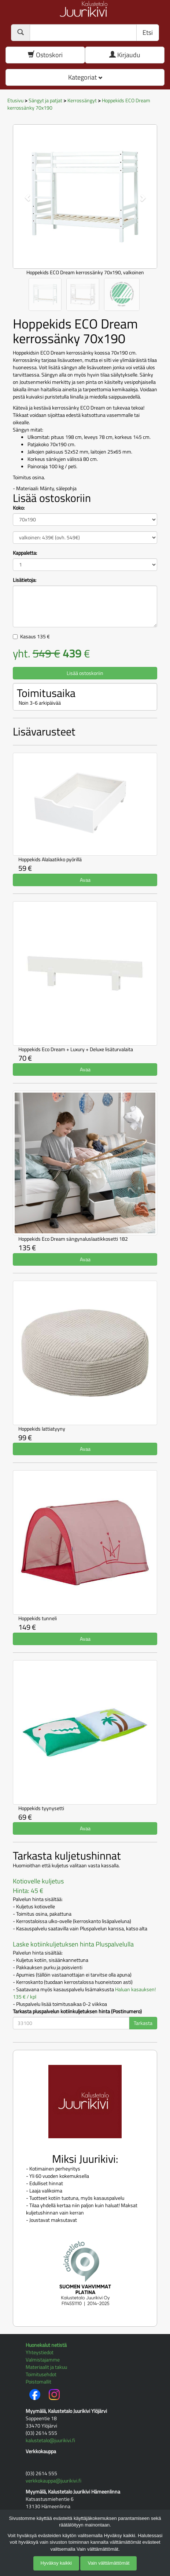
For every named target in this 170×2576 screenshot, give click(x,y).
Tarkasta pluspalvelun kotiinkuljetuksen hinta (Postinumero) (77, 2011)
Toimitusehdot (41, 2374)
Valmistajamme (43, 2359)
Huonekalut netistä (46, 2345)
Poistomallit (38, 2381)
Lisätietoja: (24, 580)
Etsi (148, 32)
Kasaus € (35, 636)
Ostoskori (45, 55)
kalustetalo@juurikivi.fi (50, 2440)
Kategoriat (85, 77)
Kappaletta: (25, 553)
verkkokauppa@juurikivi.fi (53, 2480)
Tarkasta (143, 2023)
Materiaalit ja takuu (46, 2367)
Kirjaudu (124, 55)
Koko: (19, 507)
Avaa (85, 880)
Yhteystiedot (39, 2352)
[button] (23, 193)
